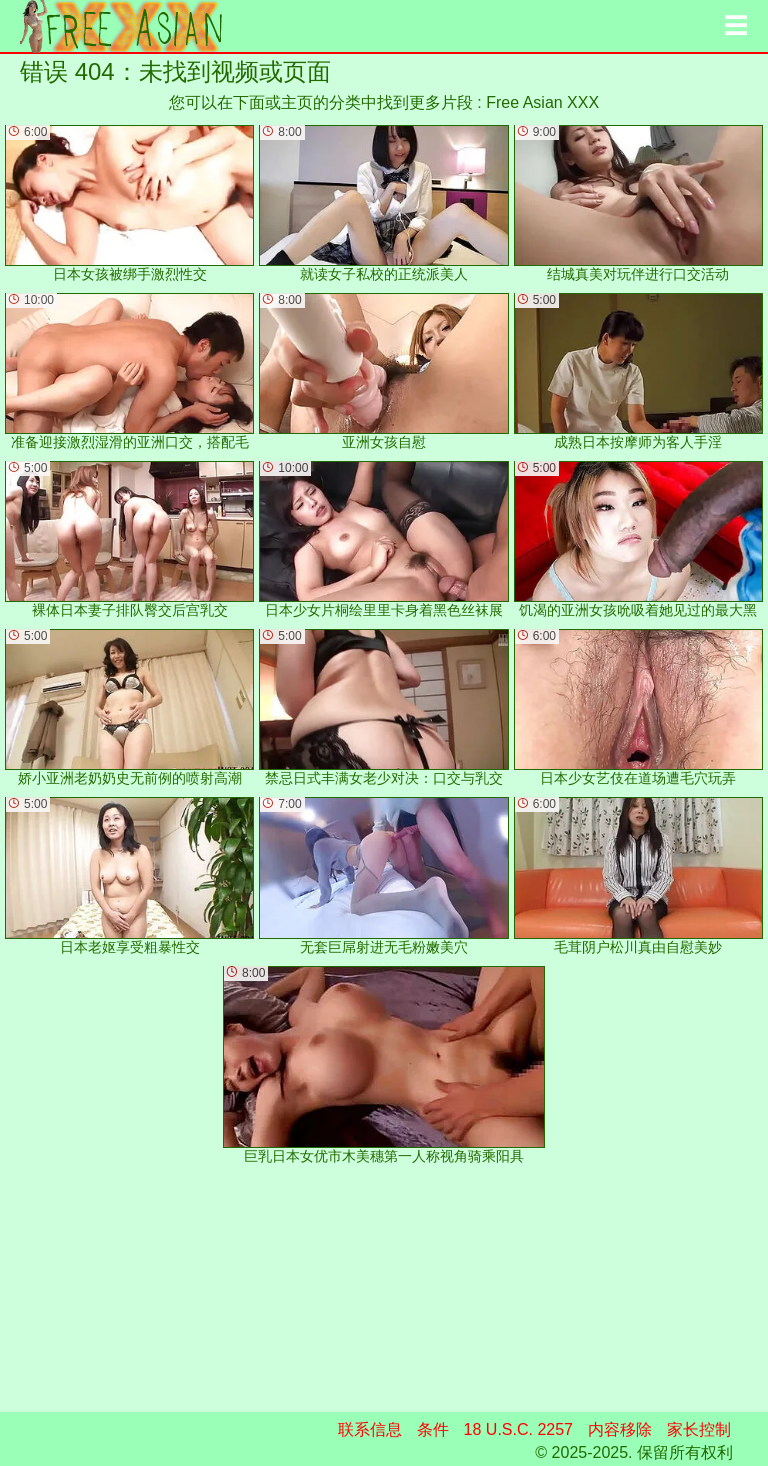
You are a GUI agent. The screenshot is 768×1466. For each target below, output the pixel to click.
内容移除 (620, 1429)
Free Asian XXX (542, 102)
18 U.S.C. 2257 (518, 1429)
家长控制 (699, 1429)
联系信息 (370, 1429)
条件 (433, 1429)
